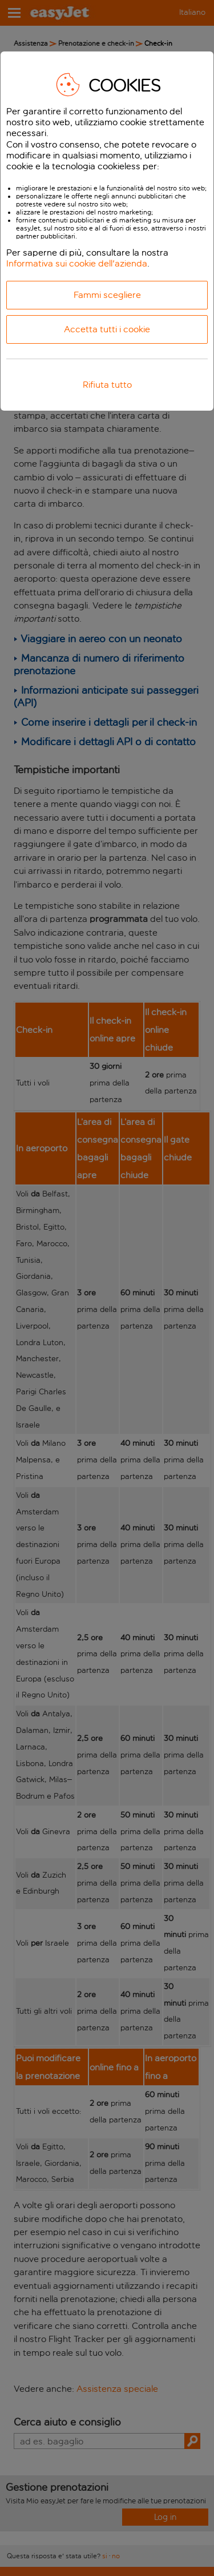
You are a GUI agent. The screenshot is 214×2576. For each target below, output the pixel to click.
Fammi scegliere (107, 294)
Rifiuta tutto (107, 384)
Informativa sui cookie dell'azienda (76, 263)
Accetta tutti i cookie (107, 329)
